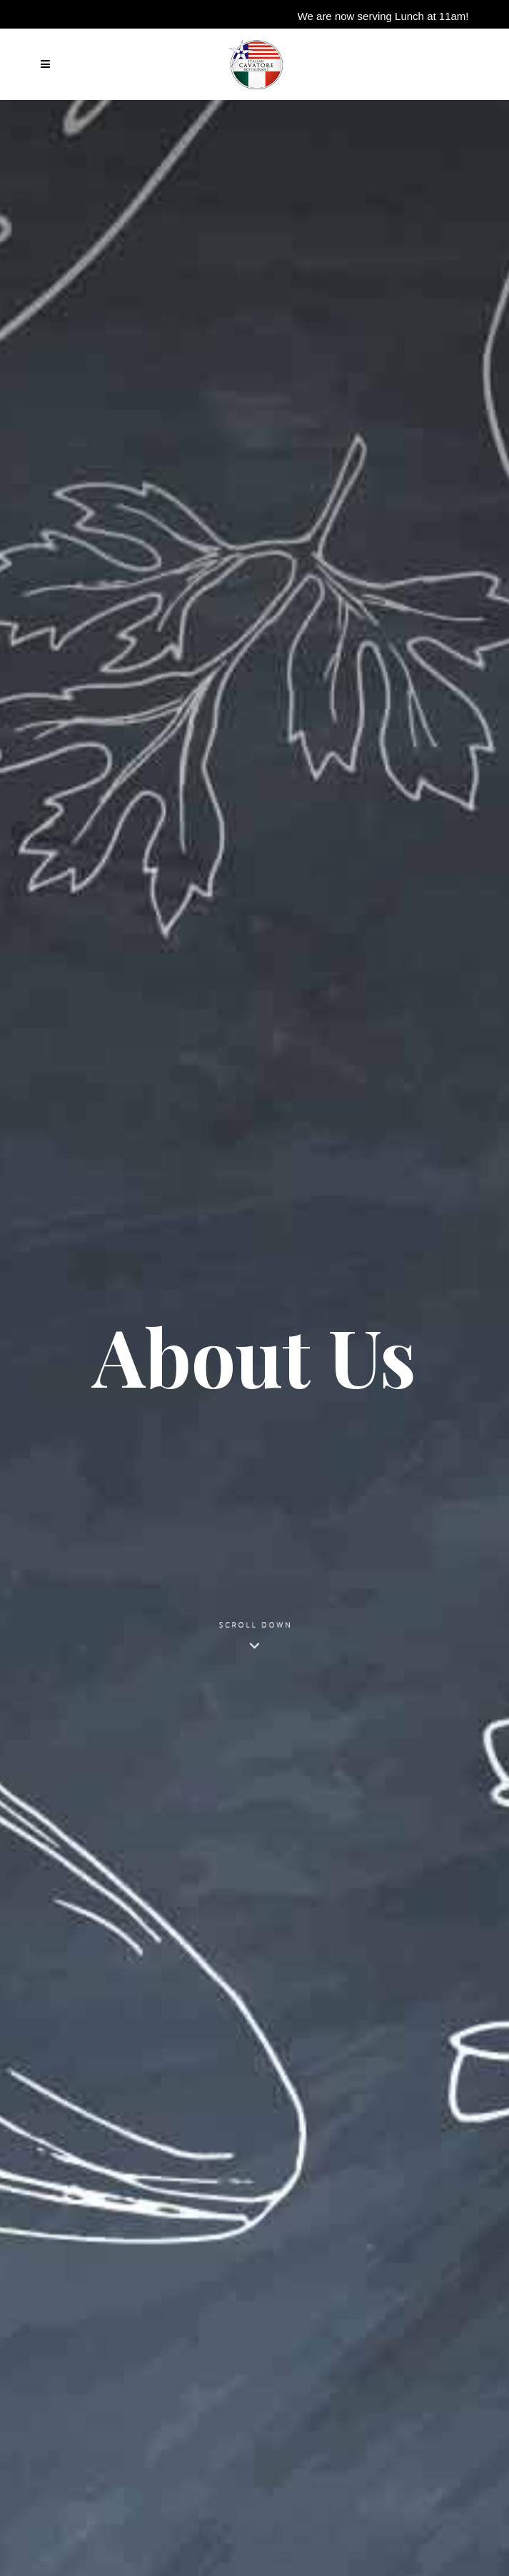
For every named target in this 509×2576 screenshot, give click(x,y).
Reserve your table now (408, 34)
